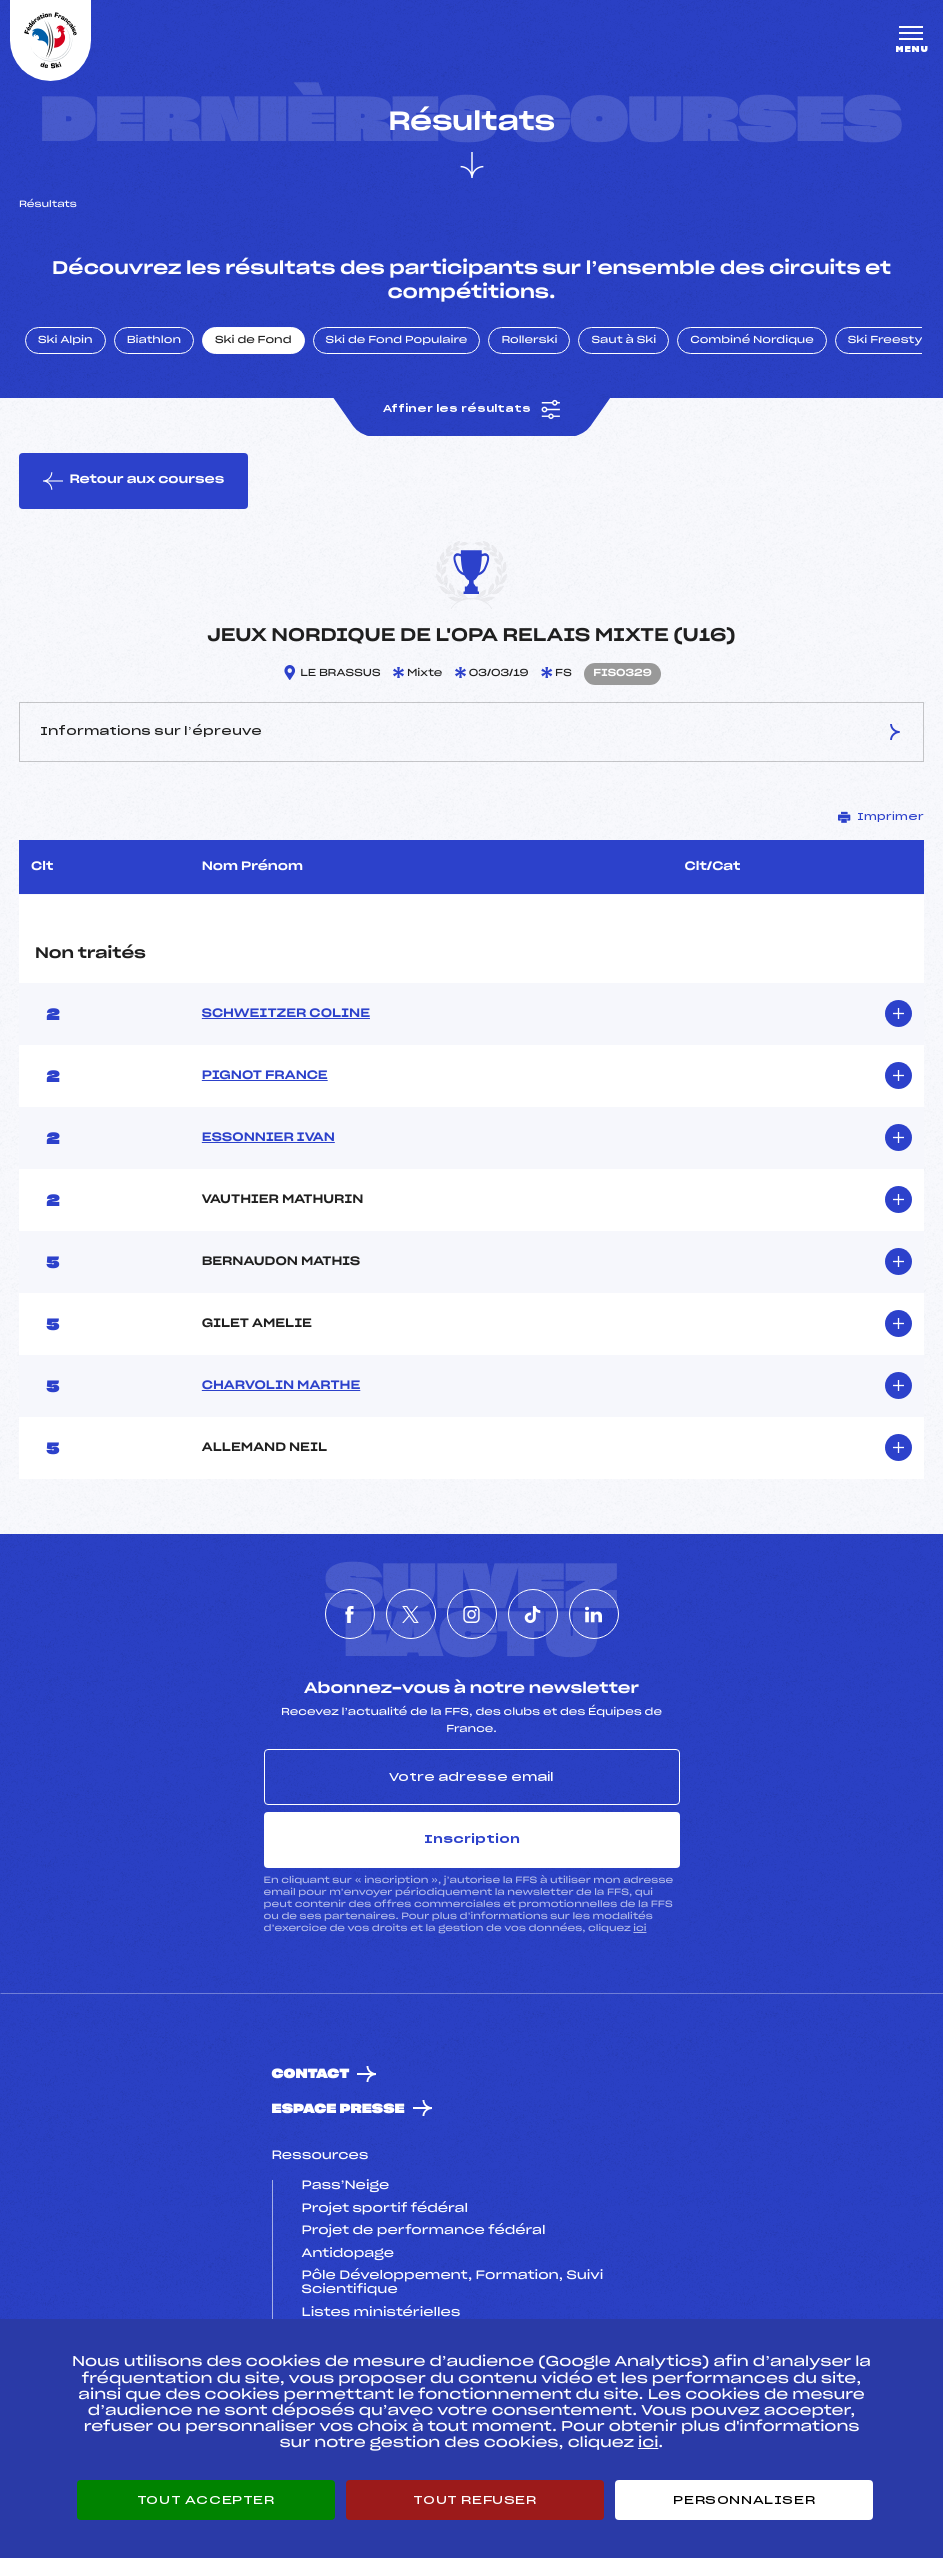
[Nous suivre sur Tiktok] (533, 1614)
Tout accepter (206, 2500)
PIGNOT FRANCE (265, 1076)
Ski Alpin (65, 341)
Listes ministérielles (381, 2313)
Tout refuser (474, 2500)
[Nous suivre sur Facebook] (350, 1614)
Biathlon (154, 341)
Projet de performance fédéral (424, 2231)
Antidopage (348, 2254)
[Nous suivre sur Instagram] (472, 1614)
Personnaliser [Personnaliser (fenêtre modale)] (744, 2500)
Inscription (472, 1839)
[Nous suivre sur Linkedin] (594, 1614)
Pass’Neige (346, 2186)
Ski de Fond (253, 341)
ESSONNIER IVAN (268, 1138)
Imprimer (881, 817)
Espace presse (338, 2109)
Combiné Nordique (752, 341)
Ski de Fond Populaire (397, 341)
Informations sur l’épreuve (471, 732)
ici (639, 1928)
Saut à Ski (623, 341)
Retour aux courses (133, 481)
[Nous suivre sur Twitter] (411, 1614)
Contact (311, 2074)
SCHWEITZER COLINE (286, 1014)
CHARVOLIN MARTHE (281, 1386)
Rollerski (529, 341)
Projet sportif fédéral (385, 2209)
